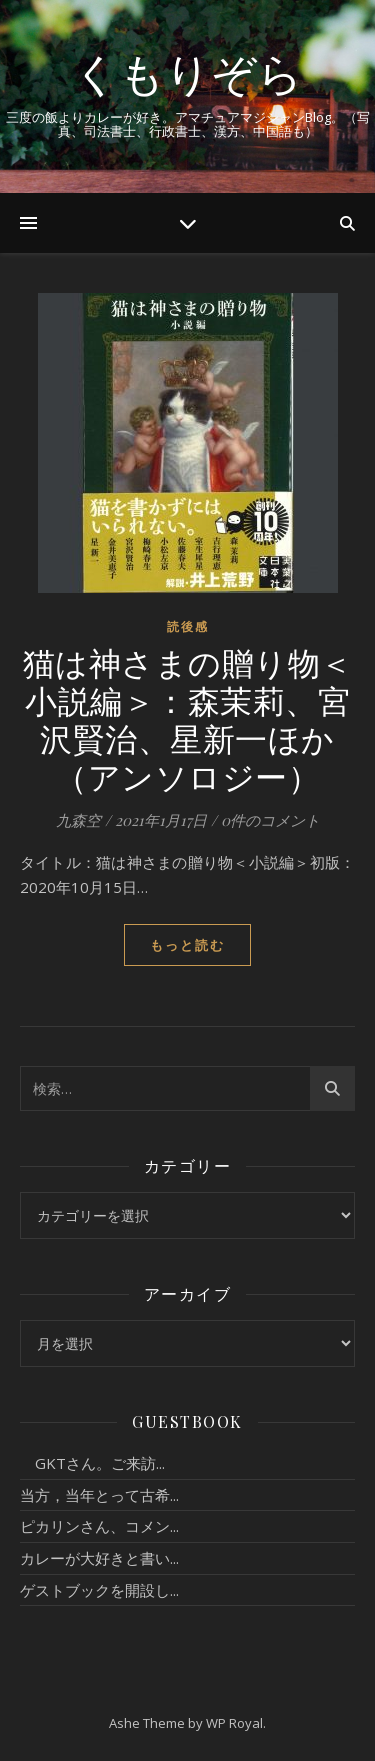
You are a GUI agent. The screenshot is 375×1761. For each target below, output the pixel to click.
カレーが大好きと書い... (99, 1558)
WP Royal (234, 1723)
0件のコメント (270, 820)
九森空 (78, 820)
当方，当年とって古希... (99, 1495)
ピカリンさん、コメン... (99, 1526)
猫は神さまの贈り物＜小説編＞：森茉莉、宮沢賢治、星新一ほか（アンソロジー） (188, 718)
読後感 (188, 626)
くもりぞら (188, 72)
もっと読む (187, 945)
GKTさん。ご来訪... (92, 1463)
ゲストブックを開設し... (99, 1590)
